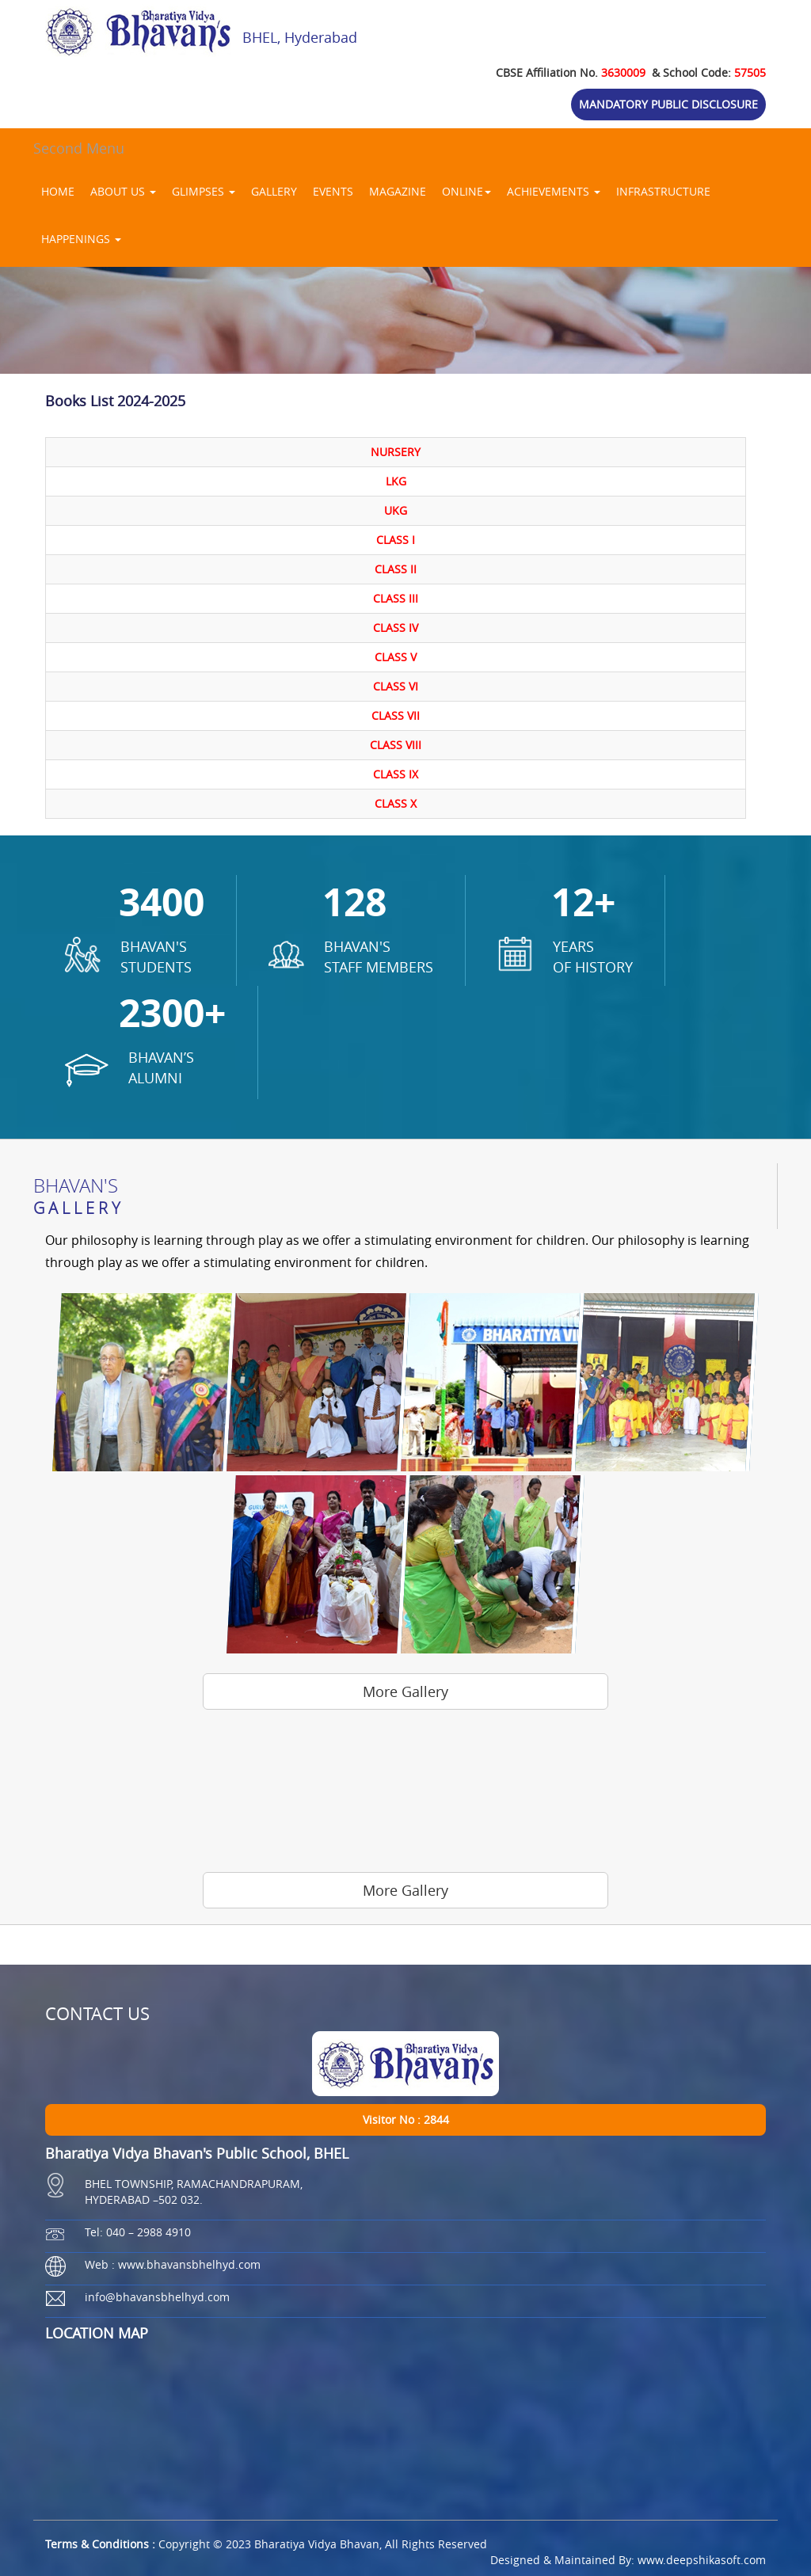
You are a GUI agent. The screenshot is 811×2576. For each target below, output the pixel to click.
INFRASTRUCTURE (663, 191)
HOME (57, 191)
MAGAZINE (397, 191)
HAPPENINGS (81, 238)
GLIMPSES (203, 191)
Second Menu (78, 148)
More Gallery (405, 1691)
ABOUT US (123, 191)
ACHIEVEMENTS (553, 191)
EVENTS (333, 191)
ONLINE (466, 191)
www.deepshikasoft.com (702, 2559)
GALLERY (274, 191)
